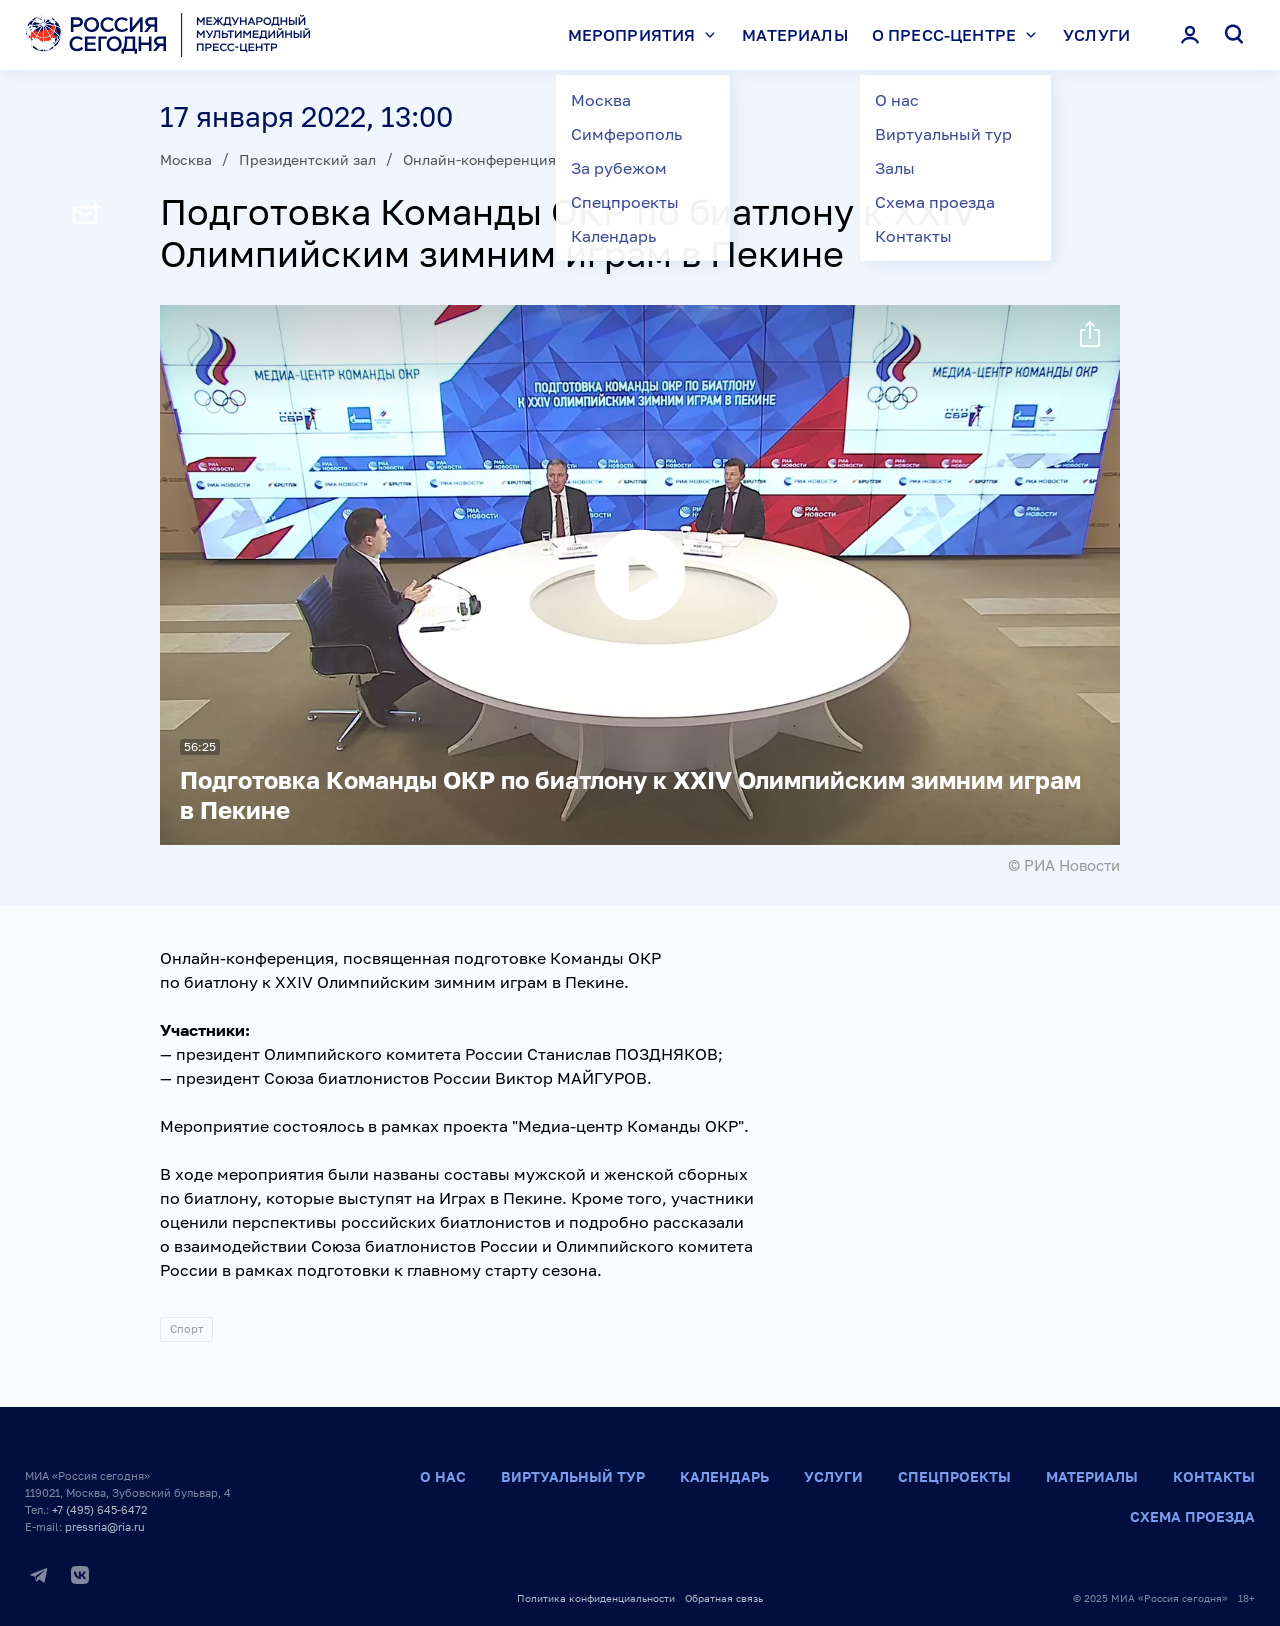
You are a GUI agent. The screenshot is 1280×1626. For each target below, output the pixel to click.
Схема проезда (1192, 1516)
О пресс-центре (959, 35)
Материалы (794, 35)
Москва (186, 159)
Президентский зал (307, 159)
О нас (443, 1476)
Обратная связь (724, 1598)
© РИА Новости (1064, 865)
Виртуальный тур (573, 1476)
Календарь (724, 1476)
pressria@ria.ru (105, 1526)
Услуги (1096, 35)
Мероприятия (647, 35)
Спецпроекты (954, 1476)
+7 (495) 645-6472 (99, 1509)
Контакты (1214, 1476)
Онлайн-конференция (479, 159)
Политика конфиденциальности (596, 1598)
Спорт (186, 1328)
